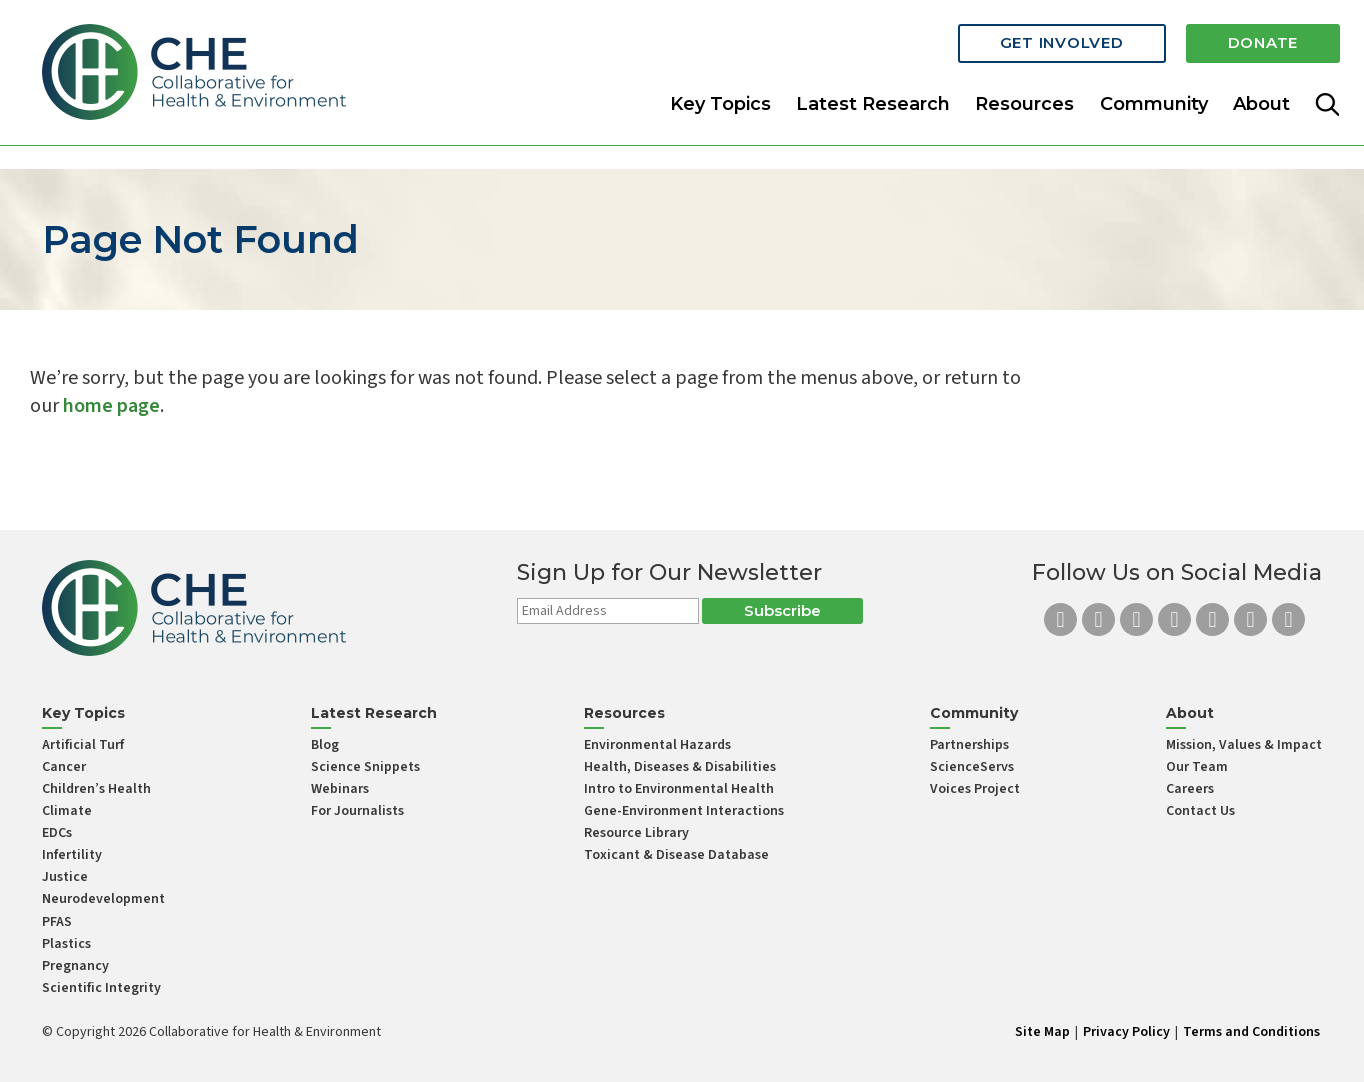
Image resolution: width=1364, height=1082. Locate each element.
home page (111, 406)
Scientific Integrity (101, 988)
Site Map (1042, 1032)
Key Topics (720, 104)
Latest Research (873, 104)
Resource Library (636, 833)
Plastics (66, 944)
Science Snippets (365, 767)
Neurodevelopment (103, 899)
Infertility (72, 855)
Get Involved (1062, 42)
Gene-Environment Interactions (684, 811)
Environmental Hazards (657, 745)
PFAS (57, 922)
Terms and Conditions (1251, 1032)
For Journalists (357, 811)
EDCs (57, 833)
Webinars (340, 789)
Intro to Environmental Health (679, 789)
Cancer (64, 767)
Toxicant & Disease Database (676, 855)
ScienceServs (972, 767)
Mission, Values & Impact (1244, 745)
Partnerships (969, 745)
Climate (67, 811)
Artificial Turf (83, 745)
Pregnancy (75, 966)
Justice (65, 877)
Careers (1190, 789)
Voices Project (975, 789)
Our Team (1197, 767)
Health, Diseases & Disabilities (680, 767)
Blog (325, 745)
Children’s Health (96, 789)
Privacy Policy (1126, 1032)
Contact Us (1200, 811)
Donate (1263, 42)
